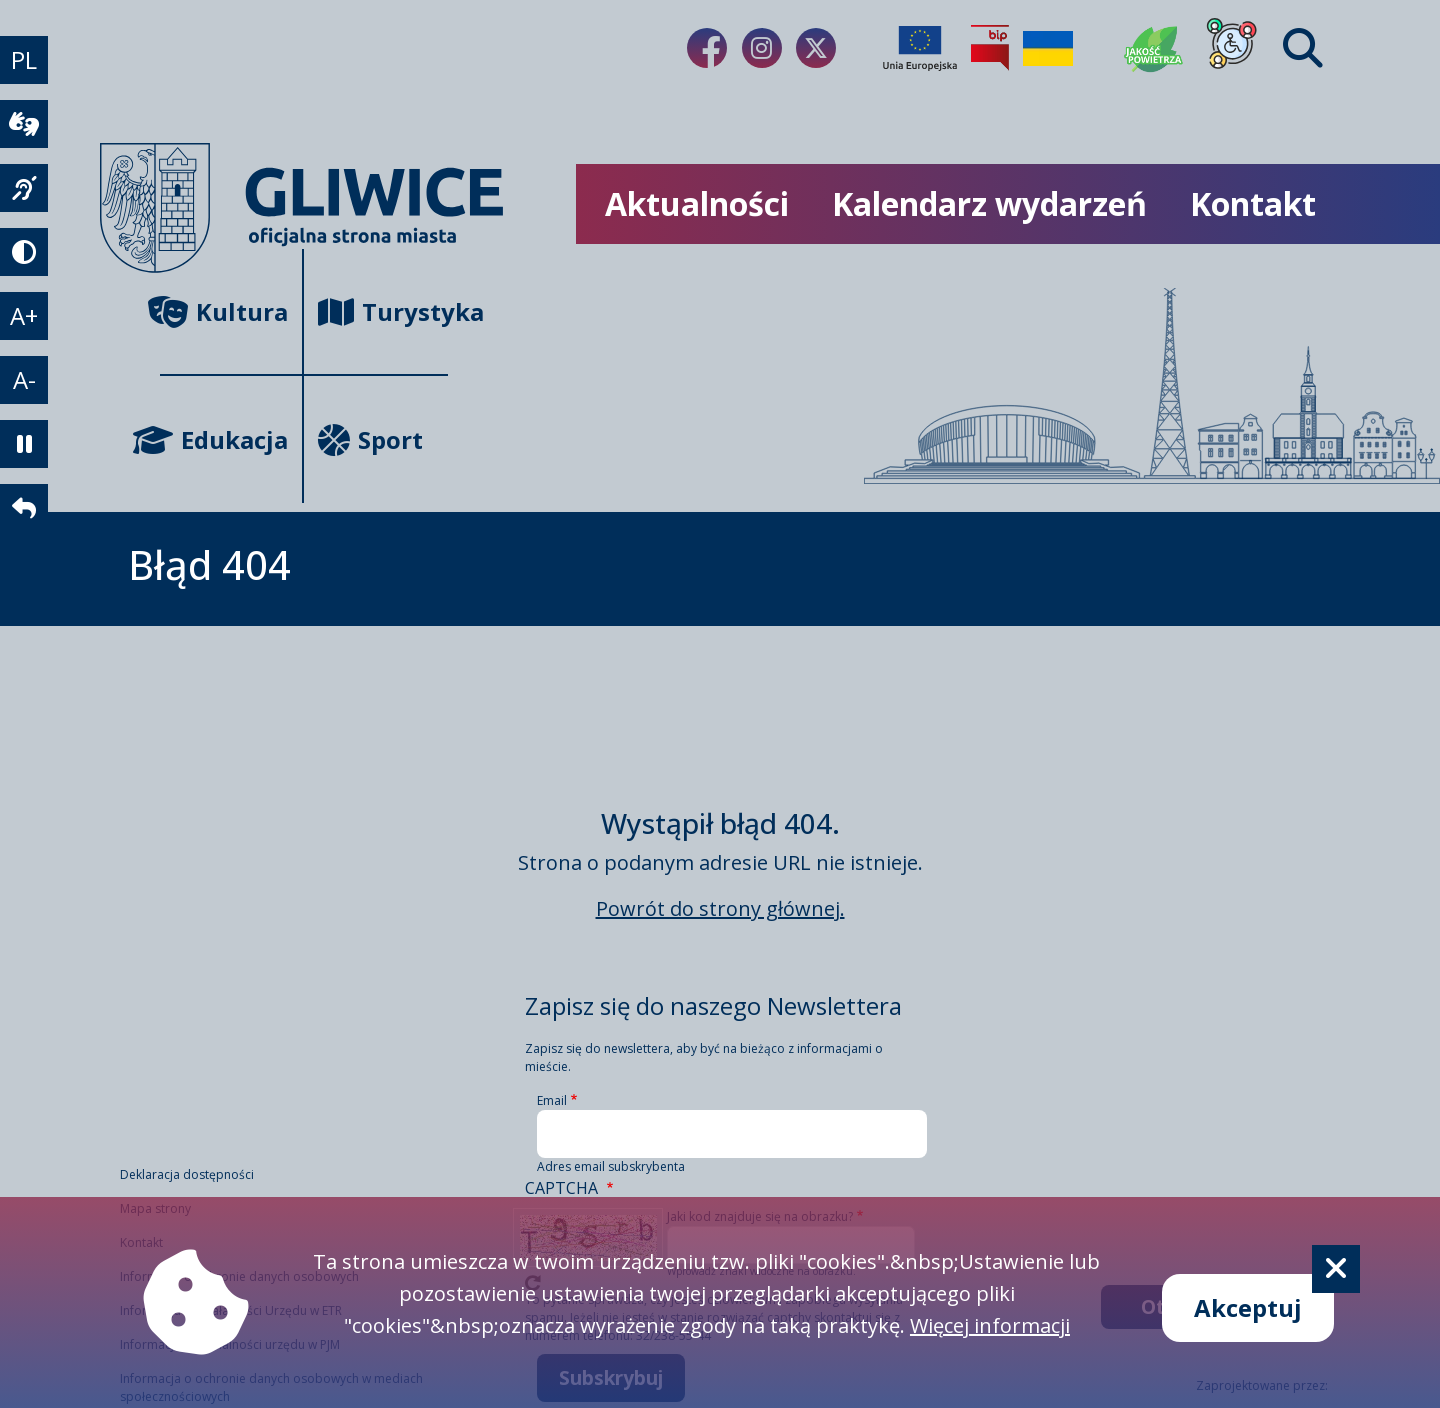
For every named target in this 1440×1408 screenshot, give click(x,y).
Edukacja (224, 439)
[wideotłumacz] (24, 124)
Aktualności (697, 203)
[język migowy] (24, 188)
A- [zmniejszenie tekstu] (24, 379)
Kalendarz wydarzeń (989, 203)
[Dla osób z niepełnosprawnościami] (1232, 48)
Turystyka (383, 311)
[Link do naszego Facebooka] (707, 48)
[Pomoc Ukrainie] (1048, 48)
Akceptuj (1248, 1307)
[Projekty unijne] (920, 48)
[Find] (1303, 48)
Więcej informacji (990, 1325)
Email (552, 1100)
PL (24, 59)
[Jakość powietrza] (1154, 48)
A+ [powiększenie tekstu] (24, 315)
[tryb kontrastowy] (24, 252)
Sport (370, 439)
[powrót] (24, 508)
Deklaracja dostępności (187, 1174)
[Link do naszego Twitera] (816, 48)
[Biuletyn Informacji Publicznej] (990, 48)
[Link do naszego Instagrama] (762, 48)
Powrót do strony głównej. (720, 908)
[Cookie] (1336, 1269)
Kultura (224, 311)
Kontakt (1253, 203)
